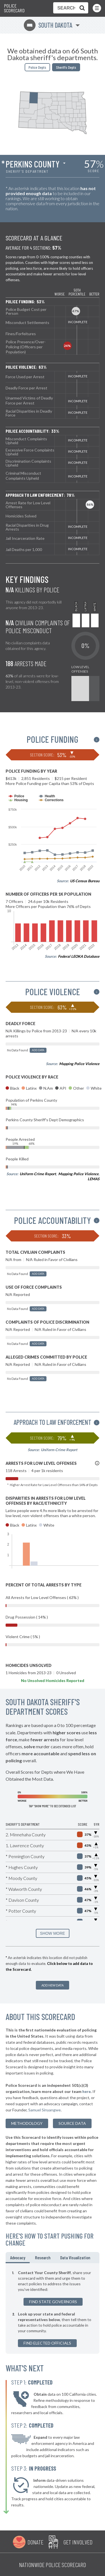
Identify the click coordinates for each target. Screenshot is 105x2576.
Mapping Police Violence (79, 1063)
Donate (35, 2542)
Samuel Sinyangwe (44, 2109)
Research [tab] (42, 2257)
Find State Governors (53, 2301)
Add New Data (52, 1985)
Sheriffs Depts (66, 67)
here (86, 2091)
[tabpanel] (52, 2308)
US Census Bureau (84, 881)
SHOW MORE (52, 1933)
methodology (27, 2123)
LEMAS (93, 1179)
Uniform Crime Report (38, 1174)
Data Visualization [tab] (75, 2257)
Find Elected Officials (47, 2343)
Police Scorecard (14, 8)
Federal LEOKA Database (78, 956)
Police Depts (37, 67)
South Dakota (48, 25)
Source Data (72, 2123)
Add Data (38, 1050)
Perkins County (33, 163)
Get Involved (77, 2542)
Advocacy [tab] (17, 2257)
